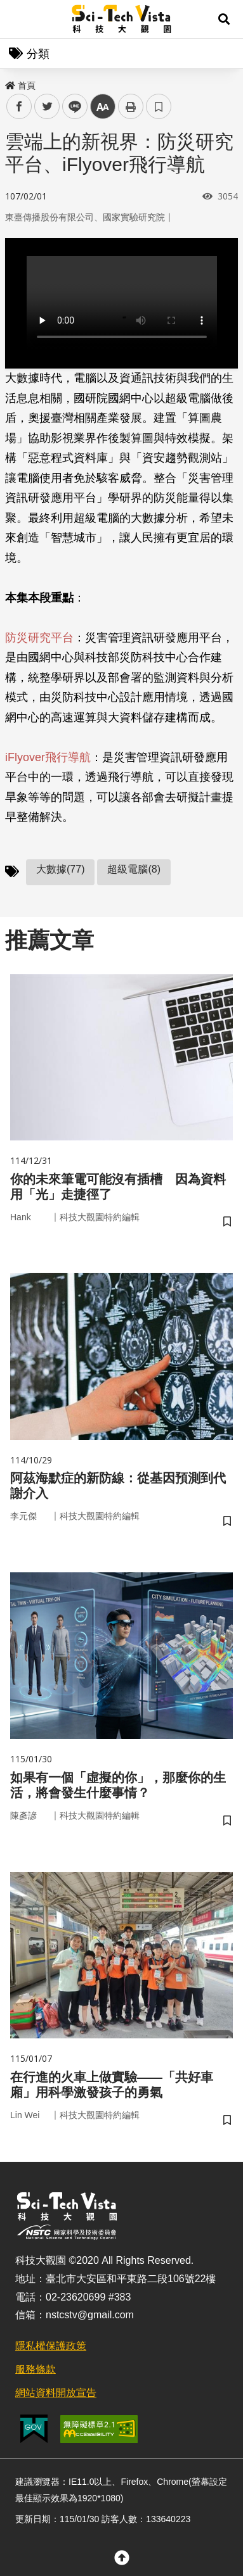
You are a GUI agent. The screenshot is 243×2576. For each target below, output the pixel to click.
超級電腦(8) (134, 869)
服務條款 (35, 2369)
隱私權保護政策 (50, 2345)
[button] (224, 19)
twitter (47, 106)
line (71, 106)
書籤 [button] (158, 106)
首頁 (20, 85)
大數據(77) (60, 869)
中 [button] (103, 106)
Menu (19, 19)
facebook (19, 106)
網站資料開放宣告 (55, 2392)
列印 (130, 106)
